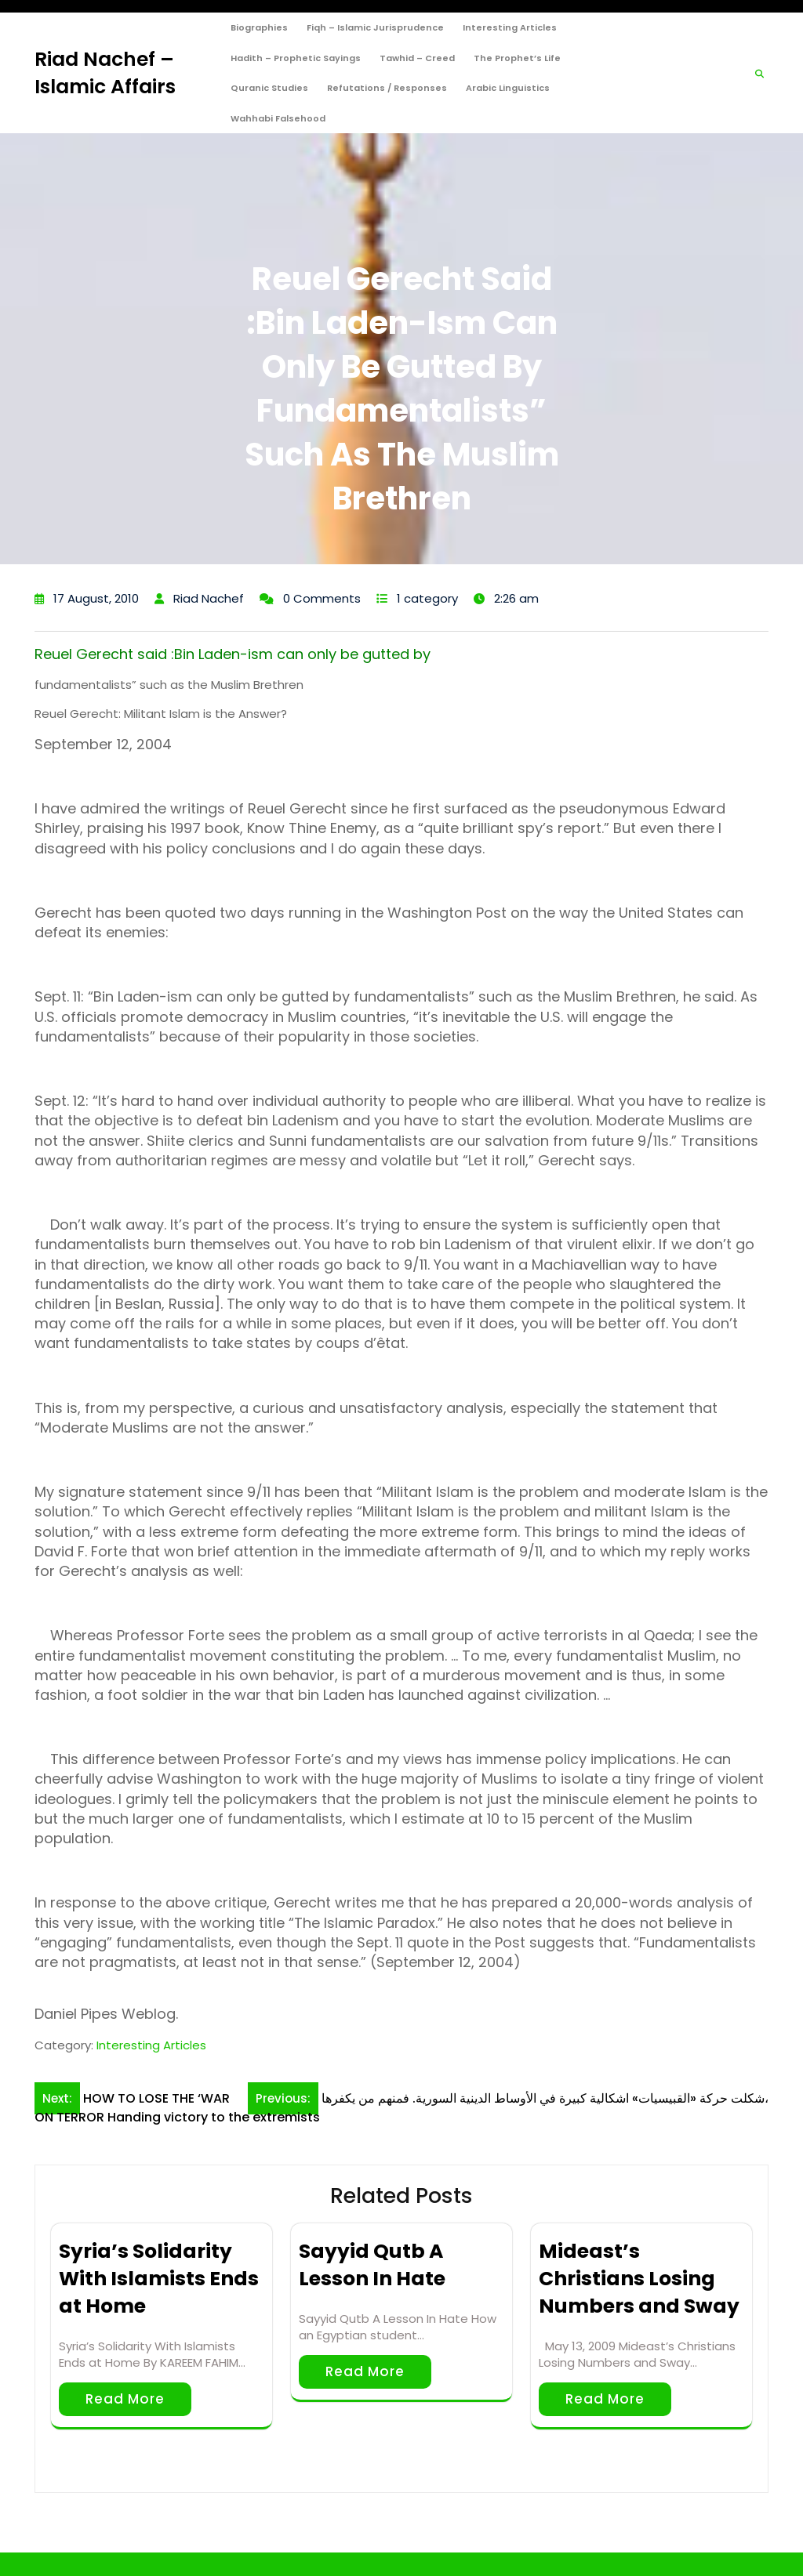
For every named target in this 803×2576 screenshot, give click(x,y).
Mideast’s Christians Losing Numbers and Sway (639, 2278)
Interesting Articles (510, 27)
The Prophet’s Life (517, 58)
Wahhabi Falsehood (278, 118)
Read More (125, 2398)
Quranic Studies (269, 88)
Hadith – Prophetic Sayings (296, 58)
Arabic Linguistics (508, 88)
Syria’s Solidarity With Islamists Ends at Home (159, 2278)
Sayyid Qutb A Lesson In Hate (372, 2264)
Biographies (259, 27)
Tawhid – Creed (417, 58)
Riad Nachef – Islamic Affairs (105, 72)
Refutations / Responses (387, 88)
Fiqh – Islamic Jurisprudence (375, 27)
